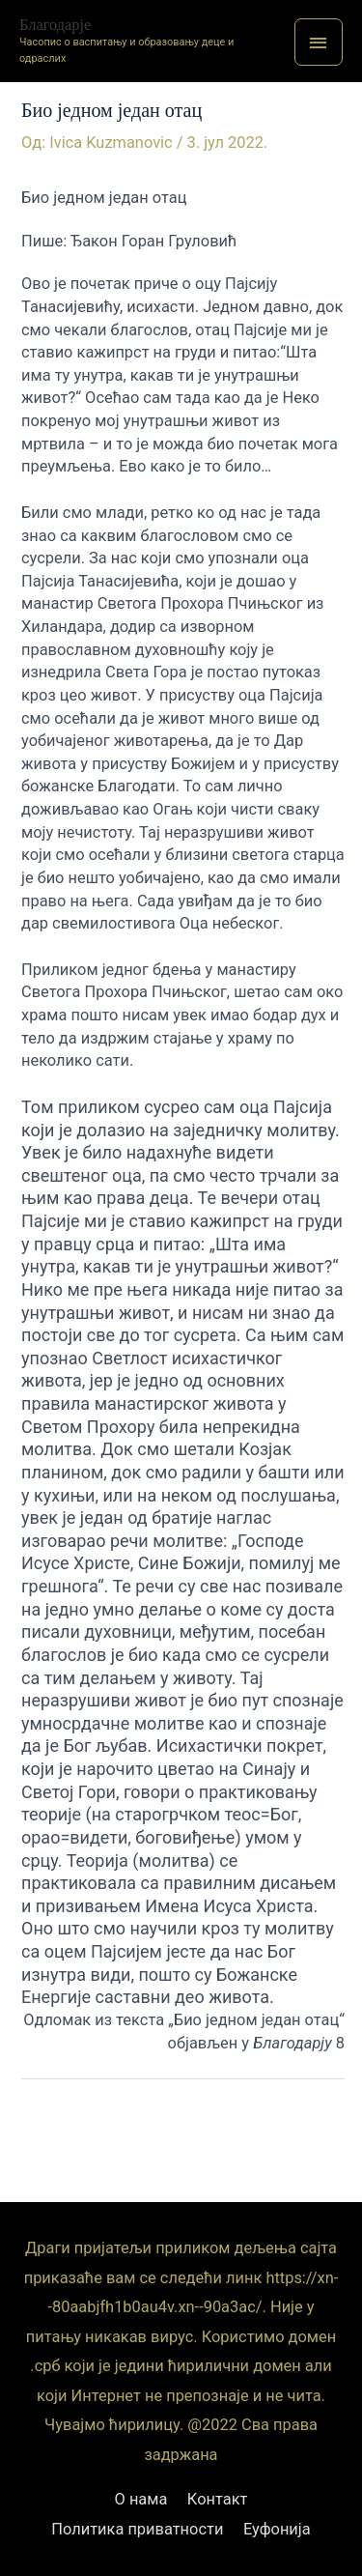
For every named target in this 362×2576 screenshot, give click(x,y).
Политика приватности (137, 2529)
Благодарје (55, 24)
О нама (141, 2499)
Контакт (217, 2499)
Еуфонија (277, 2529)
